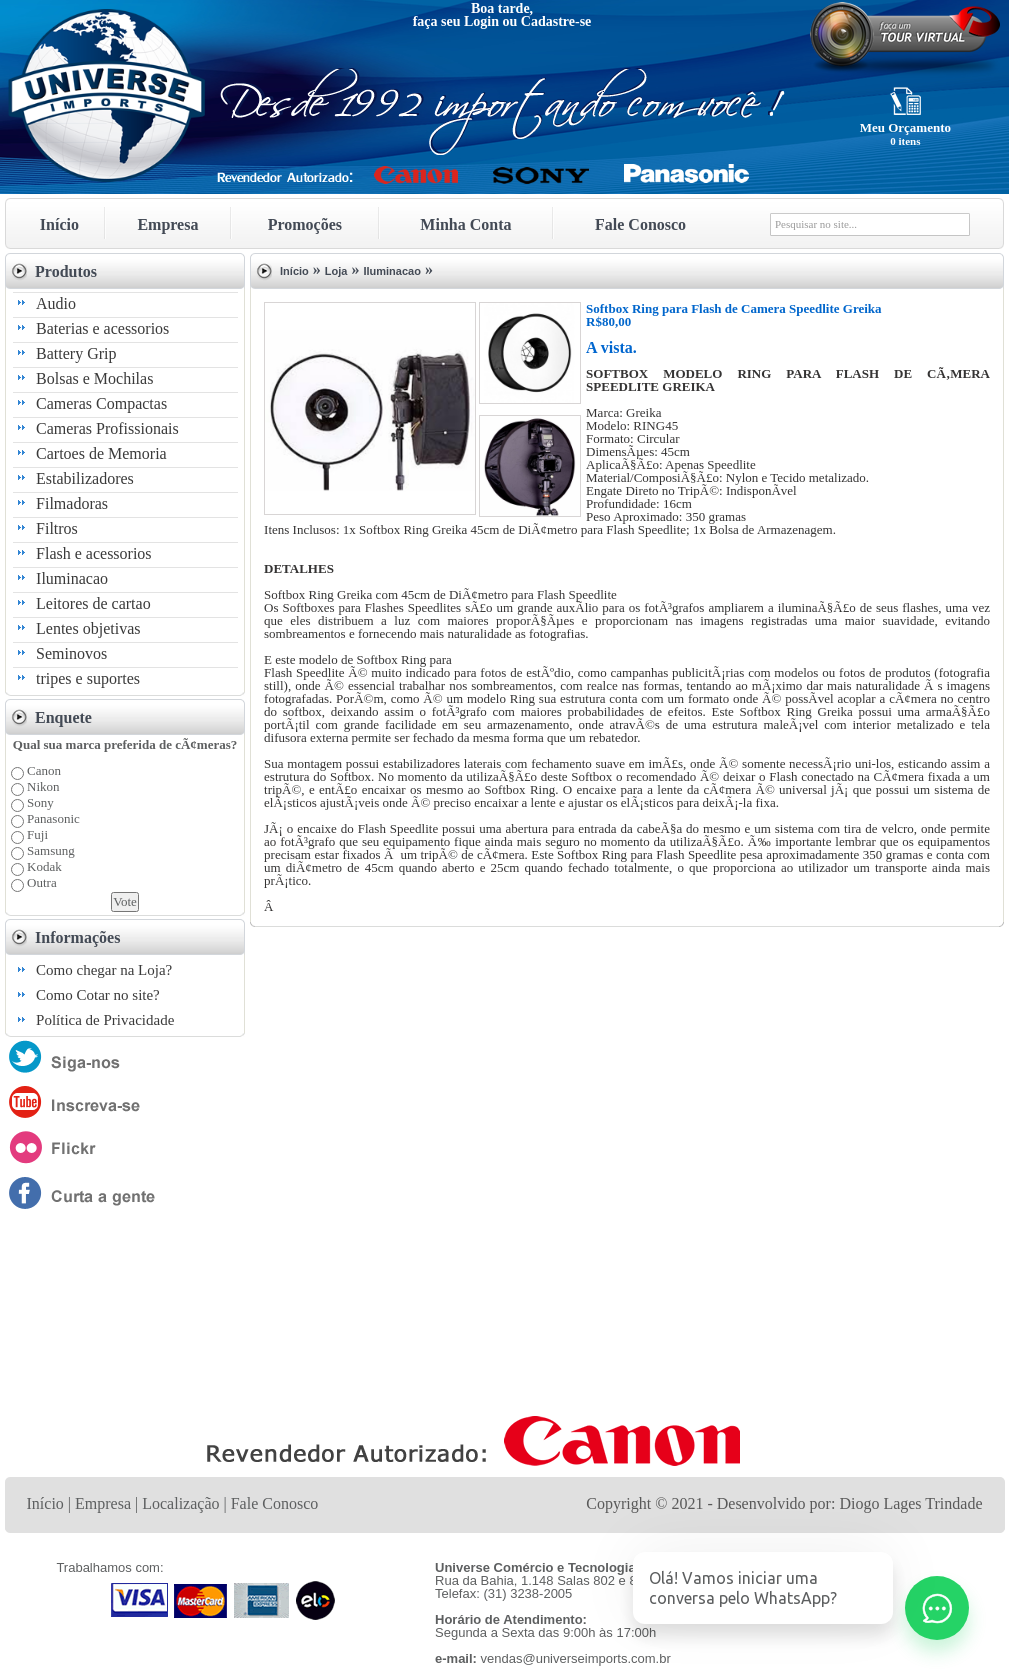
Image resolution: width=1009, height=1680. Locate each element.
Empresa (167, 224)
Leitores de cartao (93, 603)
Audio (56, 303)
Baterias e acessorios (102, 328)
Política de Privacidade (105, 1020)
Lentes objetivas (88, 628)
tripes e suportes (88, 678)
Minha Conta (465, 224)
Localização (180, 1503)
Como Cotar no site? (98, 995)
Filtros (57, 528)
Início (59, 224)
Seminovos (71, 653)
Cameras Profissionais (107, 428)
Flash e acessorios (94, 553)
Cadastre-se (556, 21)
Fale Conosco (640, 224)
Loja (336, 271)
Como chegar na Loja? (104, 970)
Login (481, 21)
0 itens (905, 141)
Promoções (305, 224)
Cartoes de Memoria (101, 453)
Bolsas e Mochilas (94, 378)
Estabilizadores (85, 478)
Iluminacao (72, 578)
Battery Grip (76, 353)
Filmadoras (72, 503)
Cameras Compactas (101, 403)
